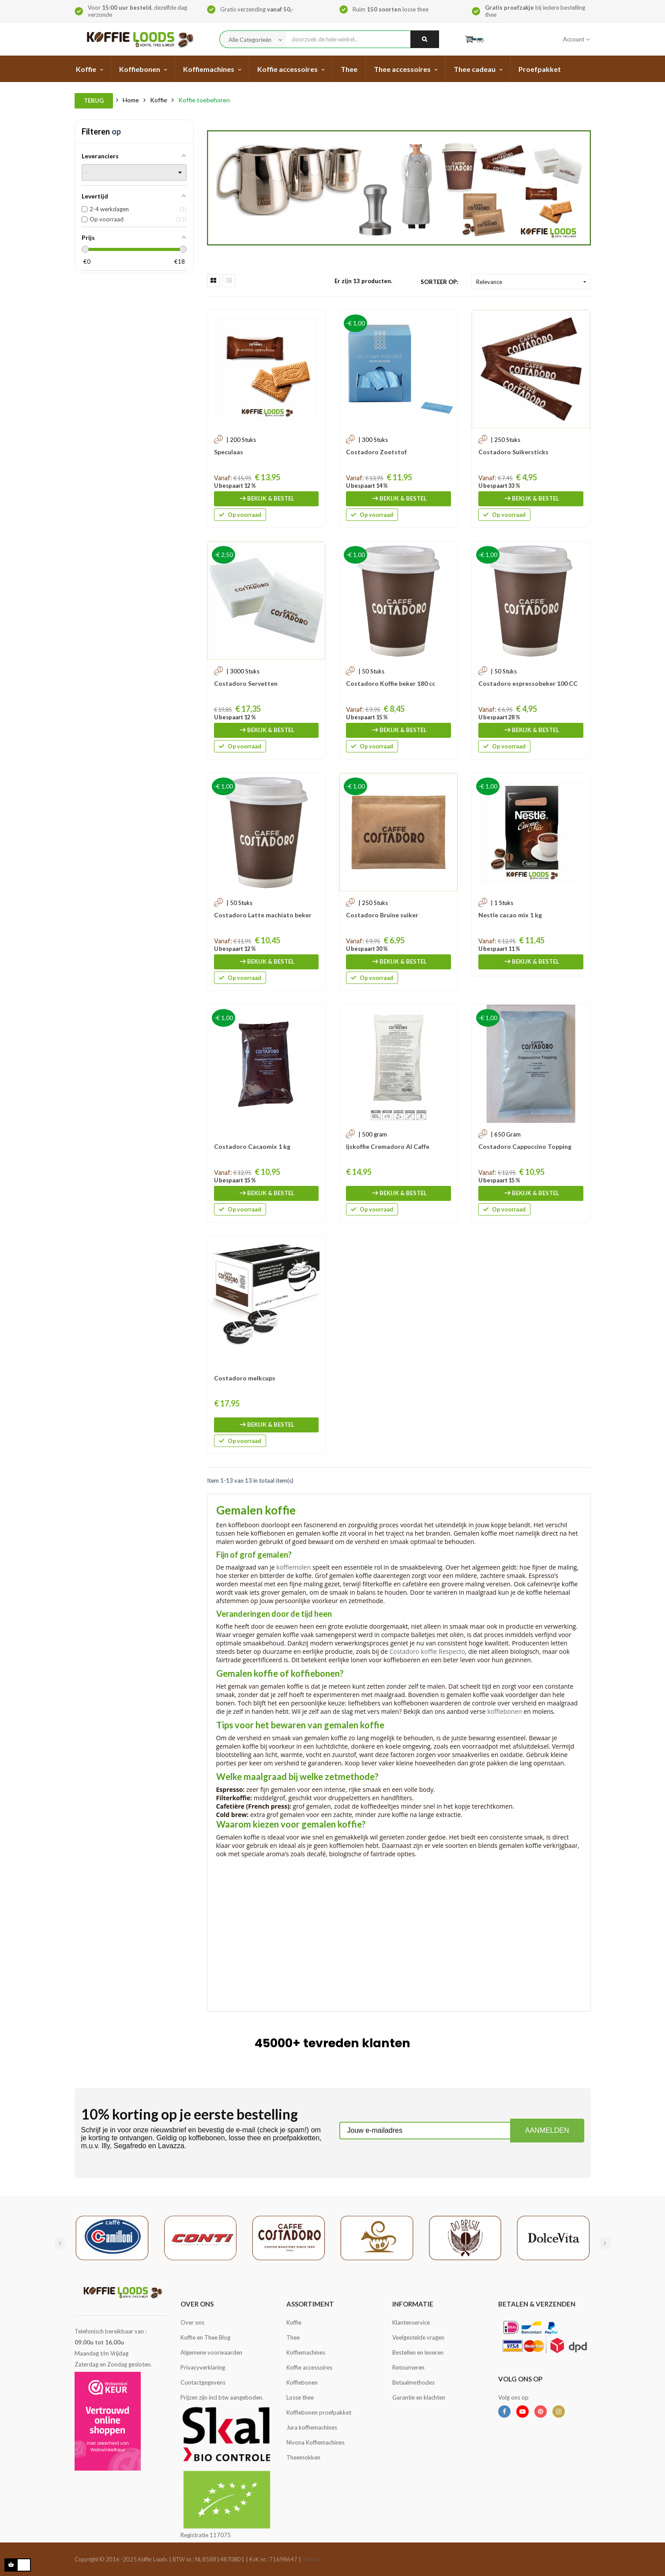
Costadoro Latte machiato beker (263, 915)
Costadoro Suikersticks (513, 452)
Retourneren (408, 2367)
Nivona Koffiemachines (315, 2442)
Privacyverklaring (202, 2367)
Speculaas (228, 452)
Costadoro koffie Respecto (427, 1651)
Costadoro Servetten (246, 683)
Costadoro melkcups (244, 1378)
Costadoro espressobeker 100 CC (528, 683)
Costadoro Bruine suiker (382, 915)
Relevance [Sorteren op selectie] (532, 281)
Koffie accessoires (309, 2367)
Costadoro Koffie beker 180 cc (390, 683)
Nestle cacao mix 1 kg (510, 915)
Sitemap (312, 2559)
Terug (94, 100)
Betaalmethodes (413, 2382)
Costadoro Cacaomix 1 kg (252, 1146)
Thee (293, 2337)
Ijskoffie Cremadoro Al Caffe (387, 1146)
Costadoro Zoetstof (376, 452)
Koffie (293, 2322)
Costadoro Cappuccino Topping (524, 1146)
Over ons (192, 2322)
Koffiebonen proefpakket (318, 2412)
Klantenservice (411, 2322)
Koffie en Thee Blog (205, 2337)
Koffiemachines (305, 2352)
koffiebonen (504, 1711)
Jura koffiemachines (311, 2427)
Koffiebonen (302, 2382)
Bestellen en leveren (417, 2352)
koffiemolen (293, 1567)
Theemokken (303, 2457)
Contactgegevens (202, 2382)
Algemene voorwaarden (211, 2352)
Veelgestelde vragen (418, 2337)
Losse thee (300, 2397)
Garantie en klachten (418, 2397)
